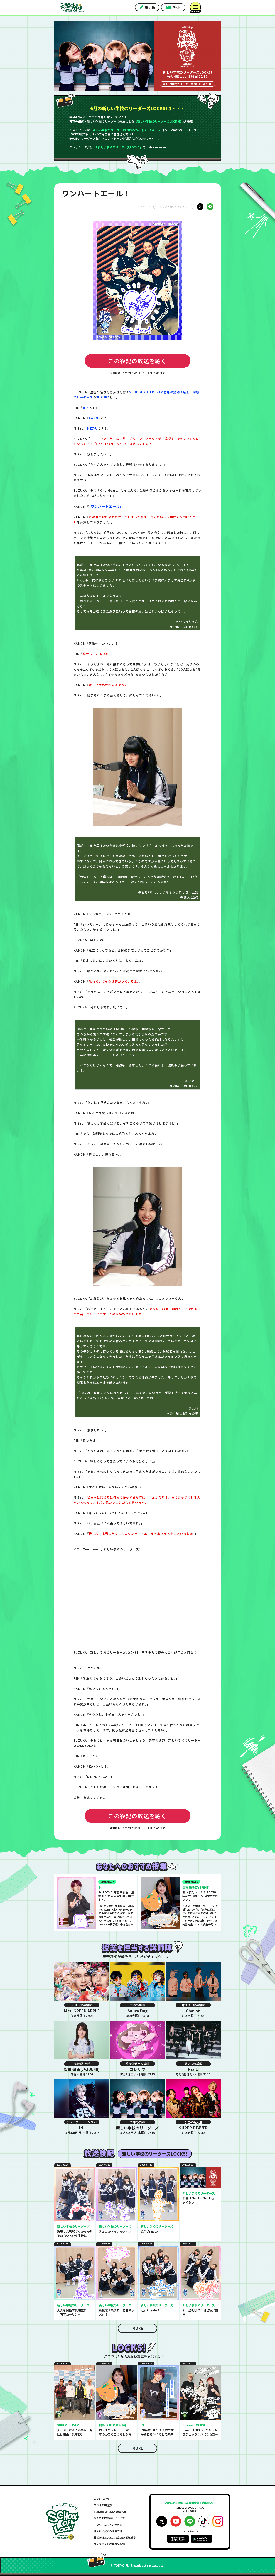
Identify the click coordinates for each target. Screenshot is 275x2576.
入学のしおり (101, 2499)
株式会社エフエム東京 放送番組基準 (115, 2537)
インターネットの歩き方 (108, 2524)
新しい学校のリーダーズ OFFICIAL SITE (187, 84)
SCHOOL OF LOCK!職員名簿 (110, 2512)
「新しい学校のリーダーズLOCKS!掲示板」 (119, 130)
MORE (137, 2328)
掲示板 (117, 1730)
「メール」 (155, 130)
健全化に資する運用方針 (108, 2531)
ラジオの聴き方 (103, 2505)
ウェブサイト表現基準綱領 (109, 2544)
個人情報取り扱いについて (109, 2518)
